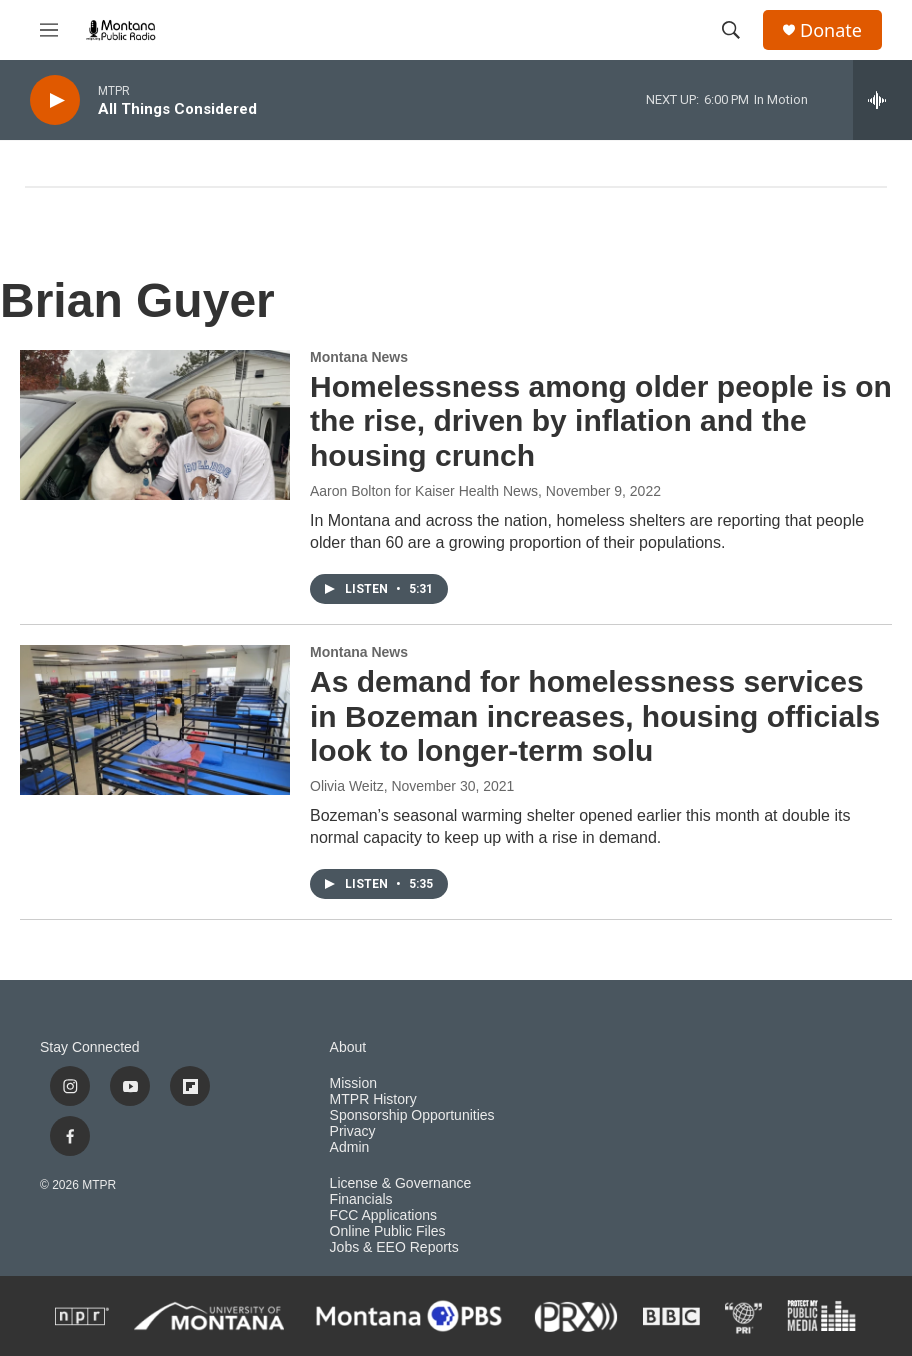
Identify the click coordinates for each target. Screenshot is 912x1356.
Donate (831, 30)
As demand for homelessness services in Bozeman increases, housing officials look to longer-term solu (595, 716)
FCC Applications (383, 1215)
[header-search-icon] (731, 30)
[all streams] (882, 100)
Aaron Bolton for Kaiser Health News (424, 491)
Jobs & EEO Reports (394, 1247)
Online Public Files (388, 1231)
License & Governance (401, 1183)
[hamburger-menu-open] (49, 30)
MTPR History (373, 1099)
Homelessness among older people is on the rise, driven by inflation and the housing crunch (601, 421)
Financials (361, 1199)
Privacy (353, 1131)
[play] (55, 100)
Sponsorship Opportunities (412, 1115)
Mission (353, 1083)
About (348, 1047)
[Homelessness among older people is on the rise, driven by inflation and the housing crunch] (155, 425)
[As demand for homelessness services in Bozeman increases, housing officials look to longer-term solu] (155, 720)
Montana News (359, 357)
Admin (350, 1147)
